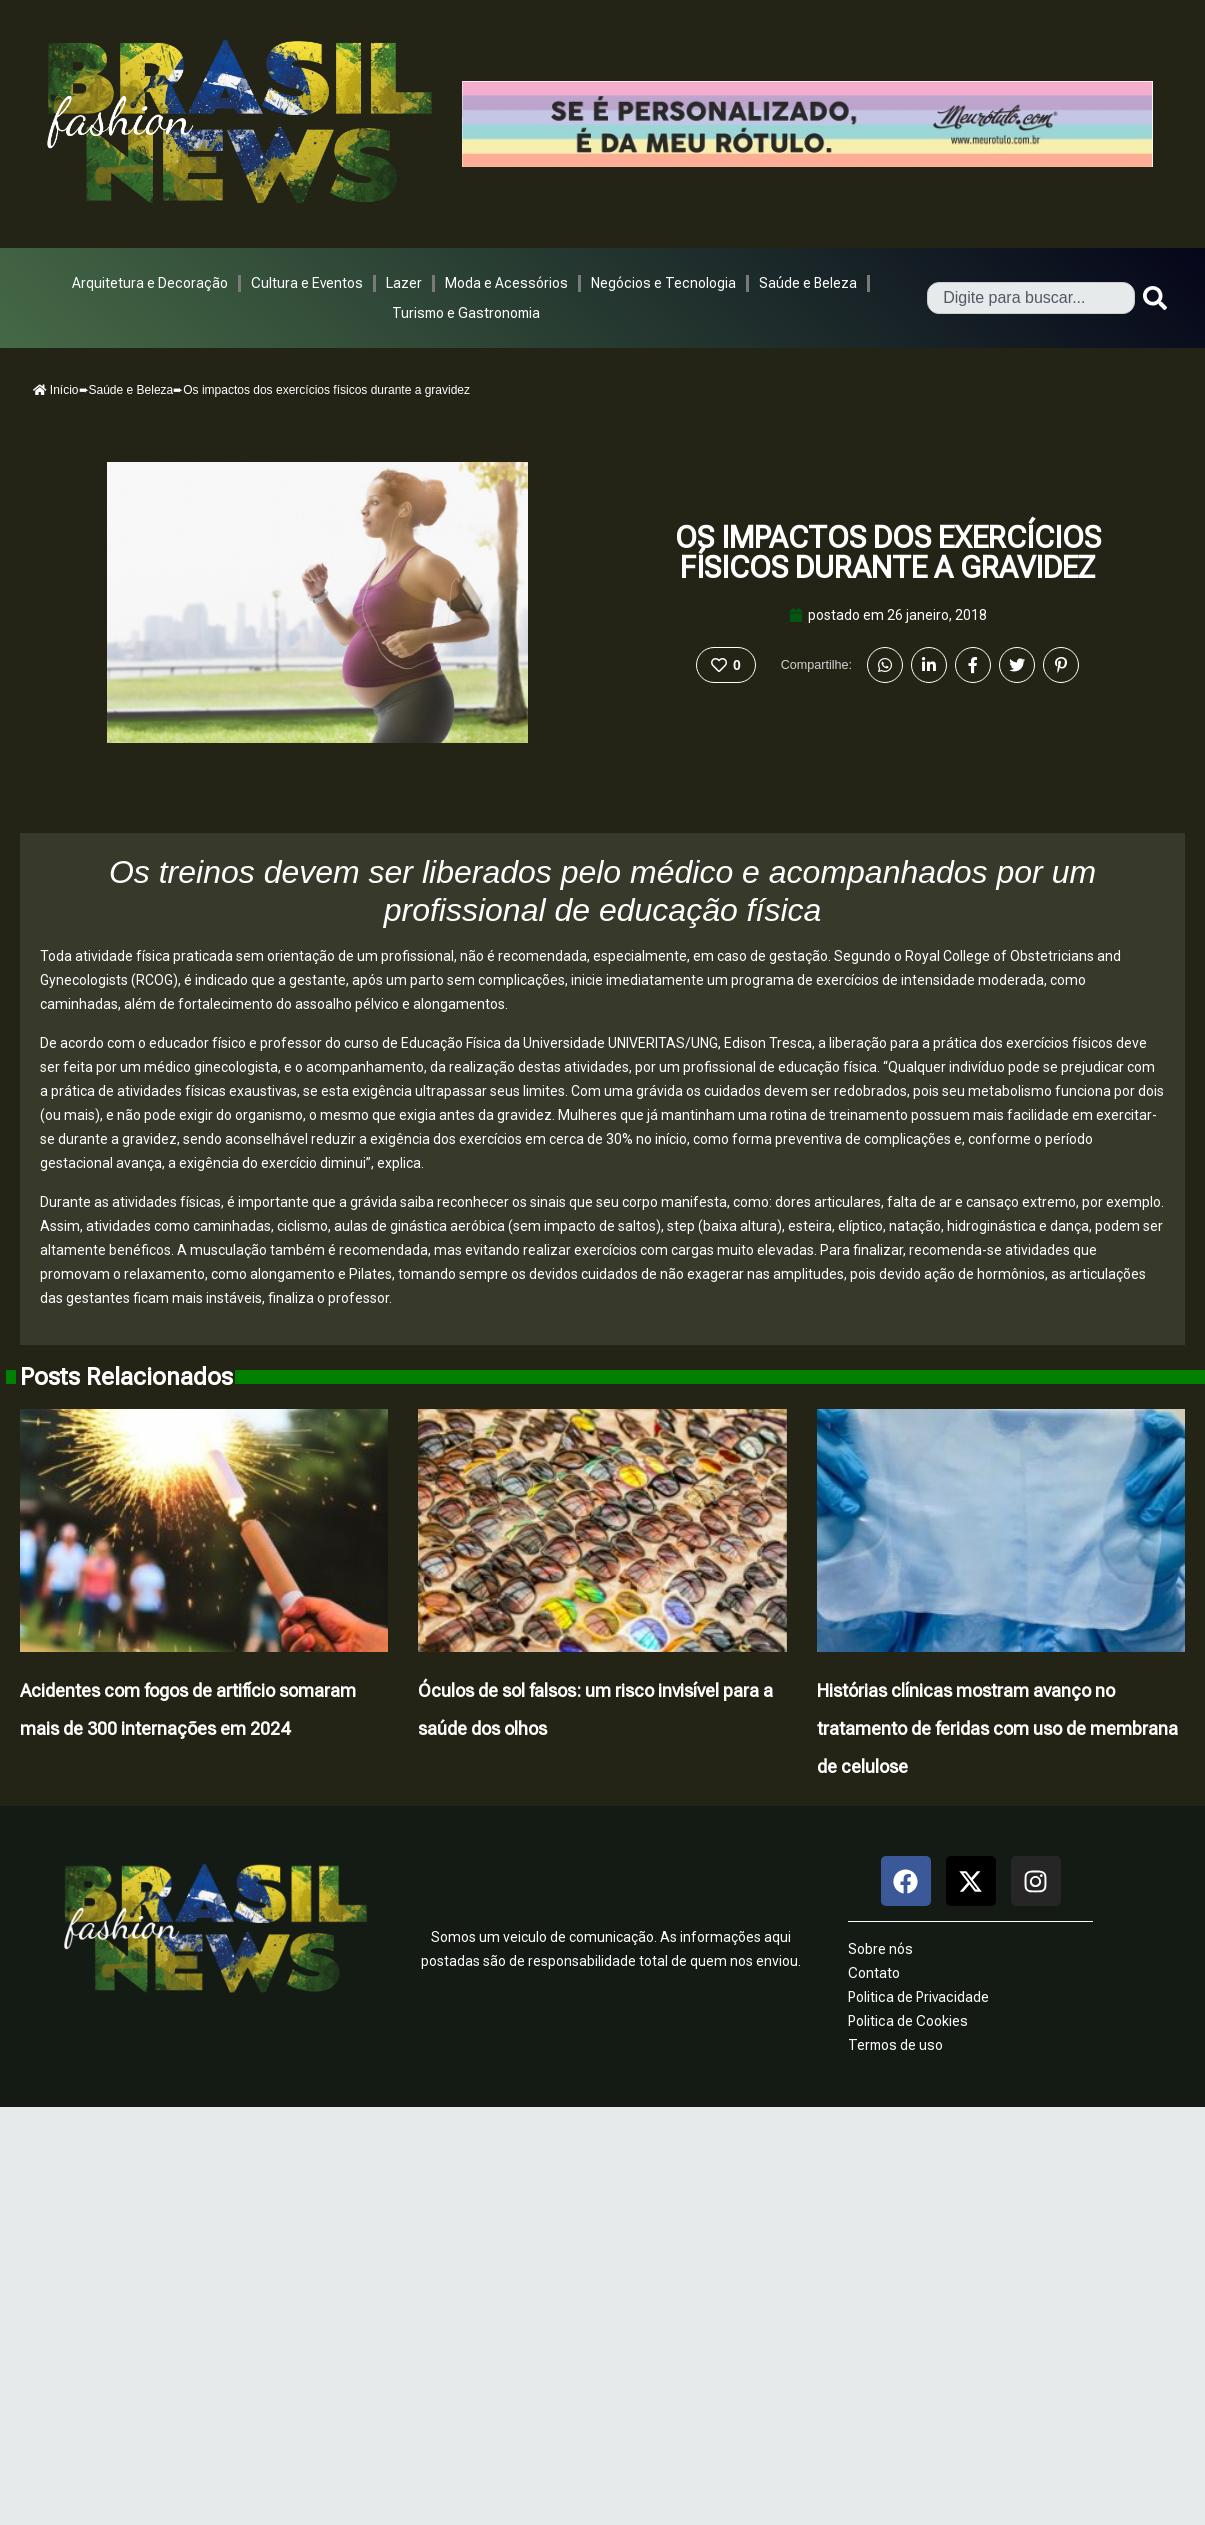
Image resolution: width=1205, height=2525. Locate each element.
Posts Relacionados (126, 1377)
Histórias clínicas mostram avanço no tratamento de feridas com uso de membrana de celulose (997, 1728)
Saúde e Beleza (808, 283)
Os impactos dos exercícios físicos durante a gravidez (888, 552)
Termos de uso (895, 2045)
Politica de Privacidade (918, 1997)
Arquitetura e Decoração (150, 283)
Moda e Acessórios (506, 283)
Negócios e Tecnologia (663, 283)
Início (56, 390)
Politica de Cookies (908, 2021)
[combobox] (1031, 298)
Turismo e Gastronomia (466, 313)
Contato (874, 1973)
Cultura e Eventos (307, 283)
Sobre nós (880, 1949)
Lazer (404, 283)
